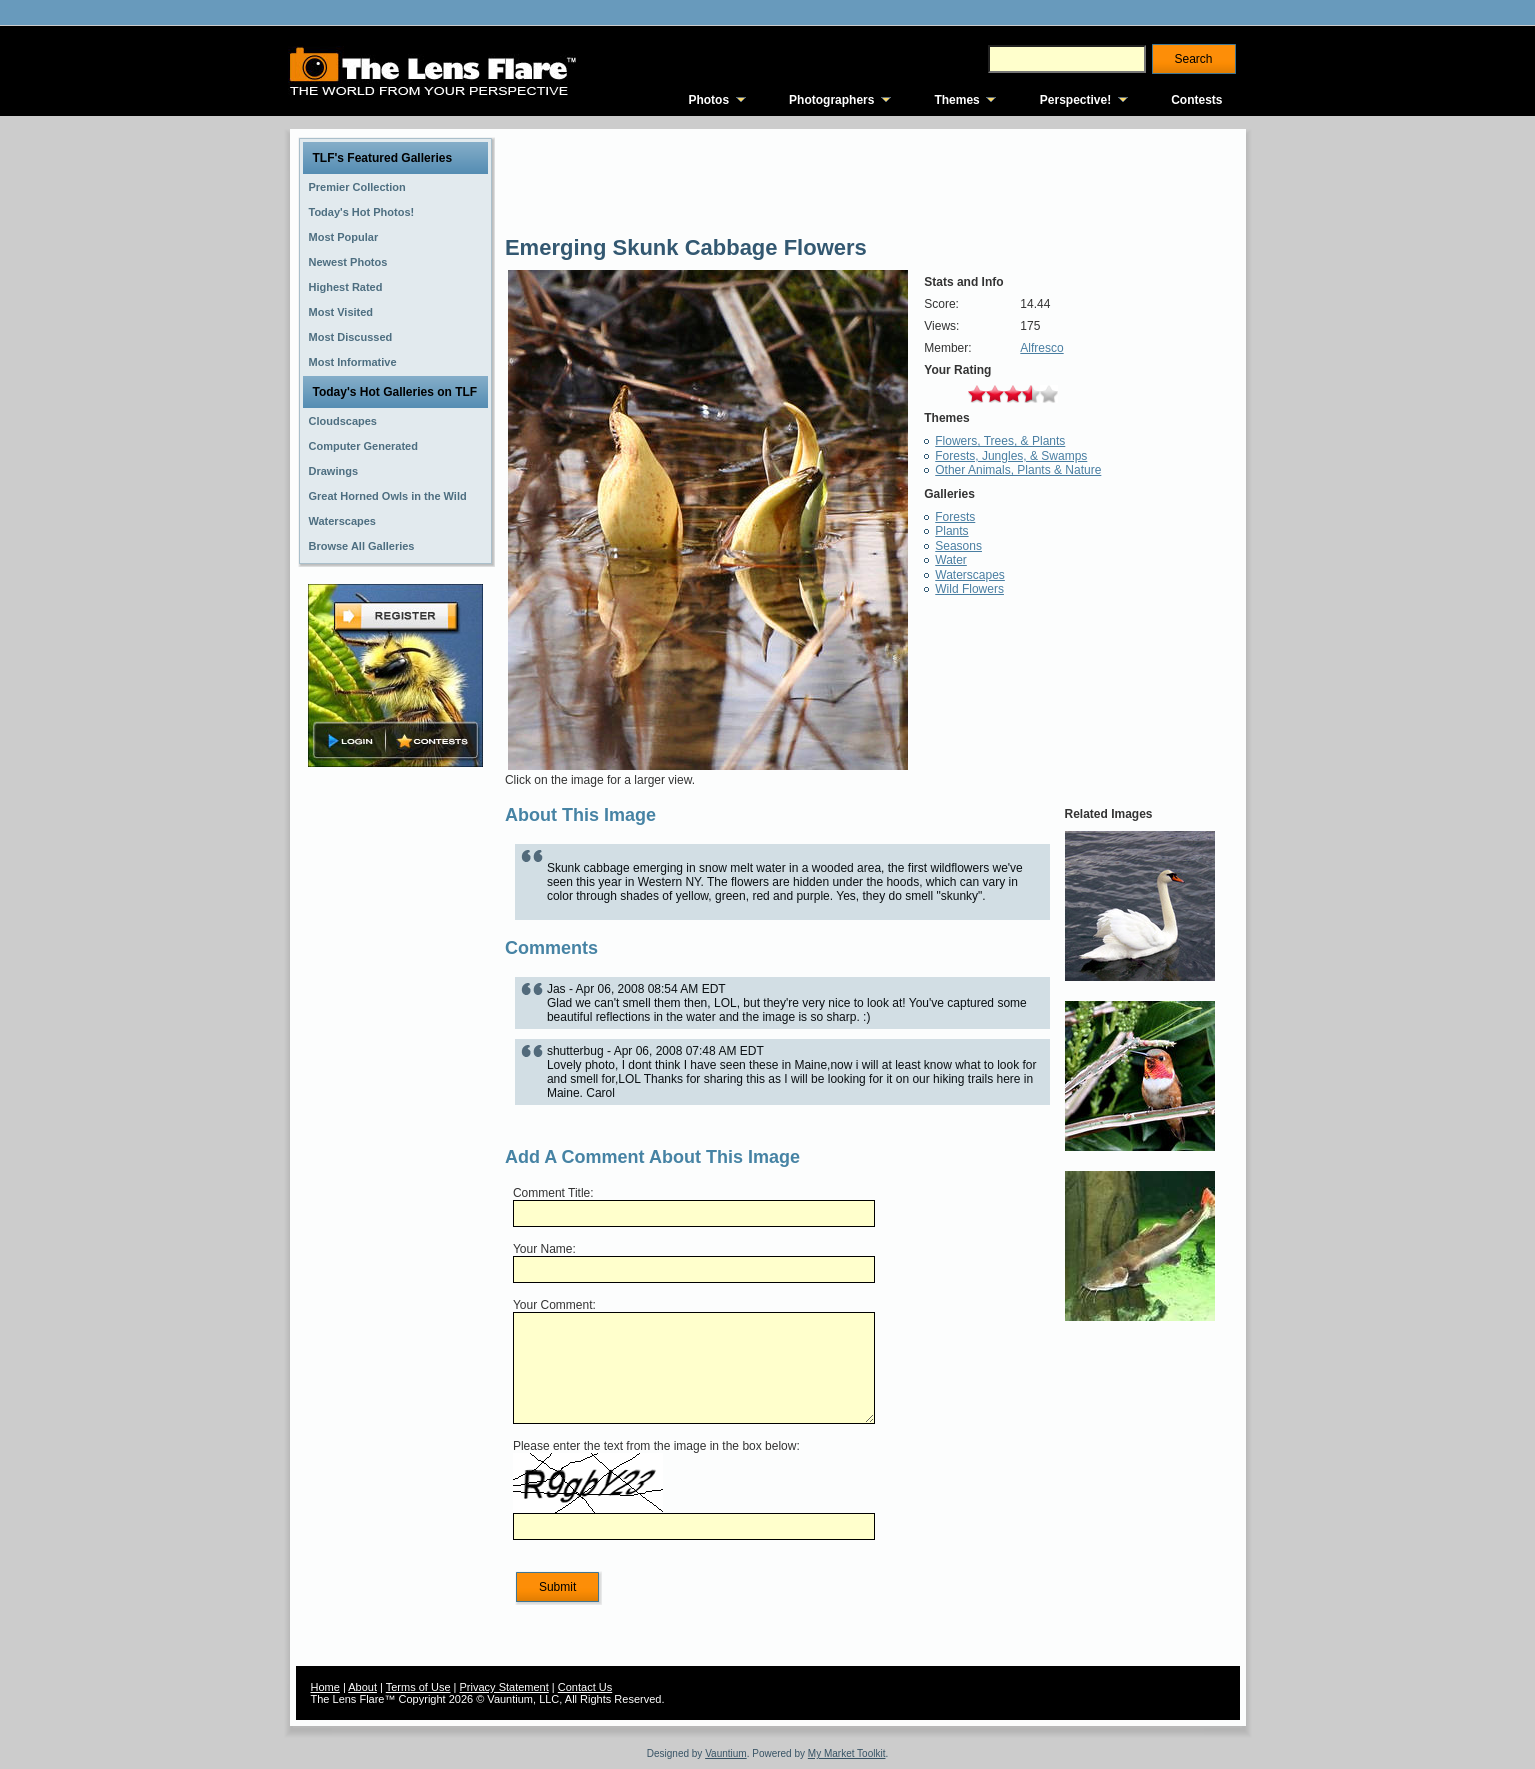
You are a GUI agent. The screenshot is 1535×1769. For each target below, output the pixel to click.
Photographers (831, 100)
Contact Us (585, 1687)
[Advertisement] (395, 1087)
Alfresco (1041, 348)
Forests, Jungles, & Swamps (1011, 456)
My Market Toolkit (847, 1753)
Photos (708, 100)
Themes (956, 100)
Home (325, 1687)
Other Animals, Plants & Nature (1018, 470)
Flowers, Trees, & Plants (1000, 441)
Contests (1196, 100)
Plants (951, 531)
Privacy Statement (504, 1687)
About (362, 1687)
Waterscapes (970, 575)
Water (951, 560)
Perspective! (1075, 100)
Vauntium (726, 1753)
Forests (955, 517)
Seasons (958, 546)
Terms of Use (418, 1687)
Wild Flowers (969, 589)
